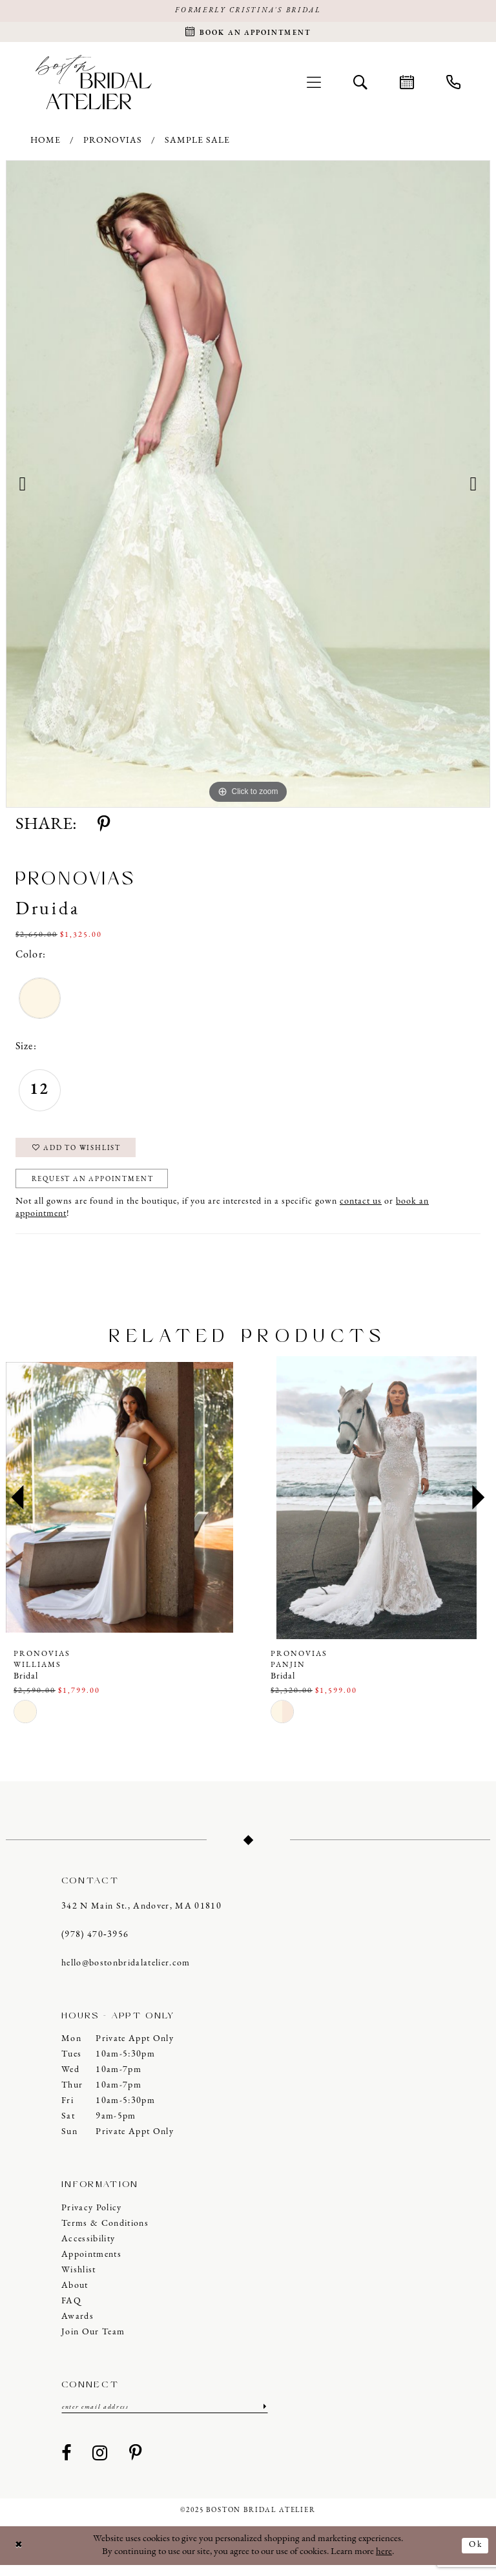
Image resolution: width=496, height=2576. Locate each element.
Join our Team (93, 2342)
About (74, 2295)
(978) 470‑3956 (95, 1944)
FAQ (71, 2311)
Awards (77, 2326)
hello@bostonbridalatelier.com (126, 1973)
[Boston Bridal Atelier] (94, 85)
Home (45, 144)
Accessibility (88, 2249)
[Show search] (360, 85)
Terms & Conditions (105, 2233)
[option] (248, 487)
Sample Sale (197, 144)
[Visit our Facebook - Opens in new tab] (66, 2464)
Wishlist (78, 2280)
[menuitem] (314, 85)
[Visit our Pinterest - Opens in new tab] (135, 2464)
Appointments (91, 2264)
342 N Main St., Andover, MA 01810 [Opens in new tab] (141, 1916)
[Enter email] (164, 2417)
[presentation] (119, 1507)
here (384, 2562)
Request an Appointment (101, 1188)
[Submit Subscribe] (263, 2417)
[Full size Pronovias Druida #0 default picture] (248, 487)
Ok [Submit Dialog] (474, 2555)
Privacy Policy (91, 2218)
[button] (314, 85)
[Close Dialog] (20, 2556)
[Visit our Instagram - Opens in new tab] (100, 2464)
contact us (361, 1211)
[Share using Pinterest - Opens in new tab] (104, 828)
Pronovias (112, 144)
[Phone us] (453, 85)
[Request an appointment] (248, 34)
